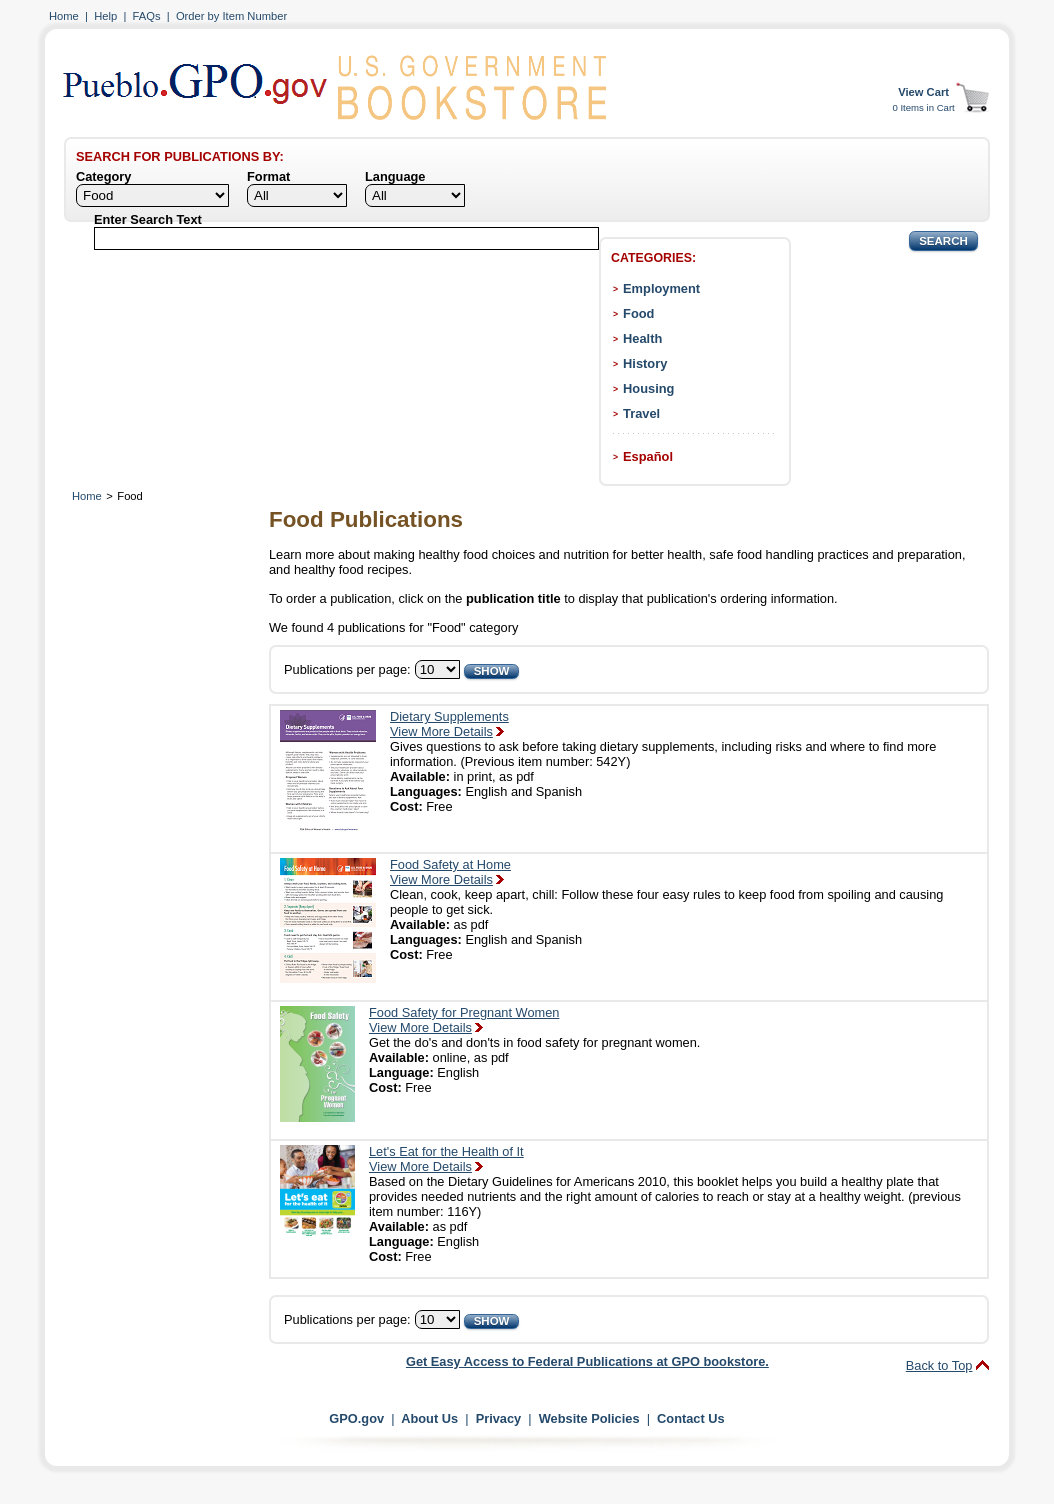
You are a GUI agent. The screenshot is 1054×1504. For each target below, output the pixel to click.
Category (103, 176)
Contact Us (691, 1418)
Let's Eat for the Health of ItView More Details (446, 1159)
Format (268, 176)
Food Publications (366, 519)
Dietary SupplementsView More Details (449, 724)
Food (638, 313)
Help (105, 16)
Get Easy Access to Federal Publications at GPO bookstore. (587, 1361)
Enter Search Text (148, 219)
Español (648, 456)
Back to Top (939, 1365)
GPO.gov (356, 1418)
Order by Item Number (231, 16)
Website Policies (589, 1418)
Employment (661, 288)
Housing (648, 388)
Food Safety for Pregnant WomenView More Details (464, 1020)
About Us (429, 1418)
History (645, 363)
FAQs (147, 16)
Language (395, 176)
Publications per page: (347, 669)
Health (642, 338)
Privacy (499, 1418)
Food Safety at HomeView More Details (450, 872)
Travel (641, 413)
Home (64, 16)
